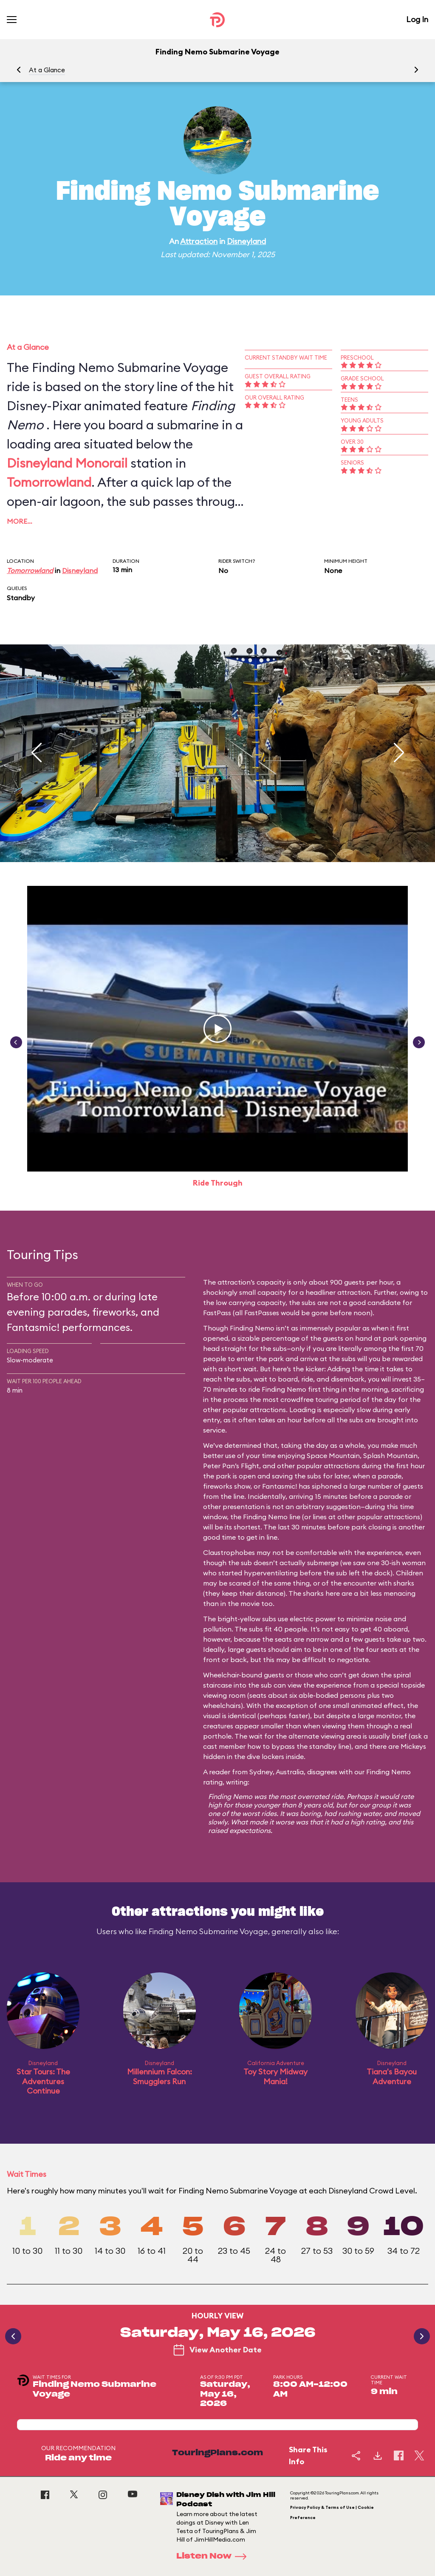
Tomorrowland (49, 482)
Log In (417, 19)
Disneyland (246, 241)
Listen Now (214, 2556)
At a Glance (47, 70)
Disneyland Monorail (67, 463)
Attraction (199, 241)
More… (19, 521)
